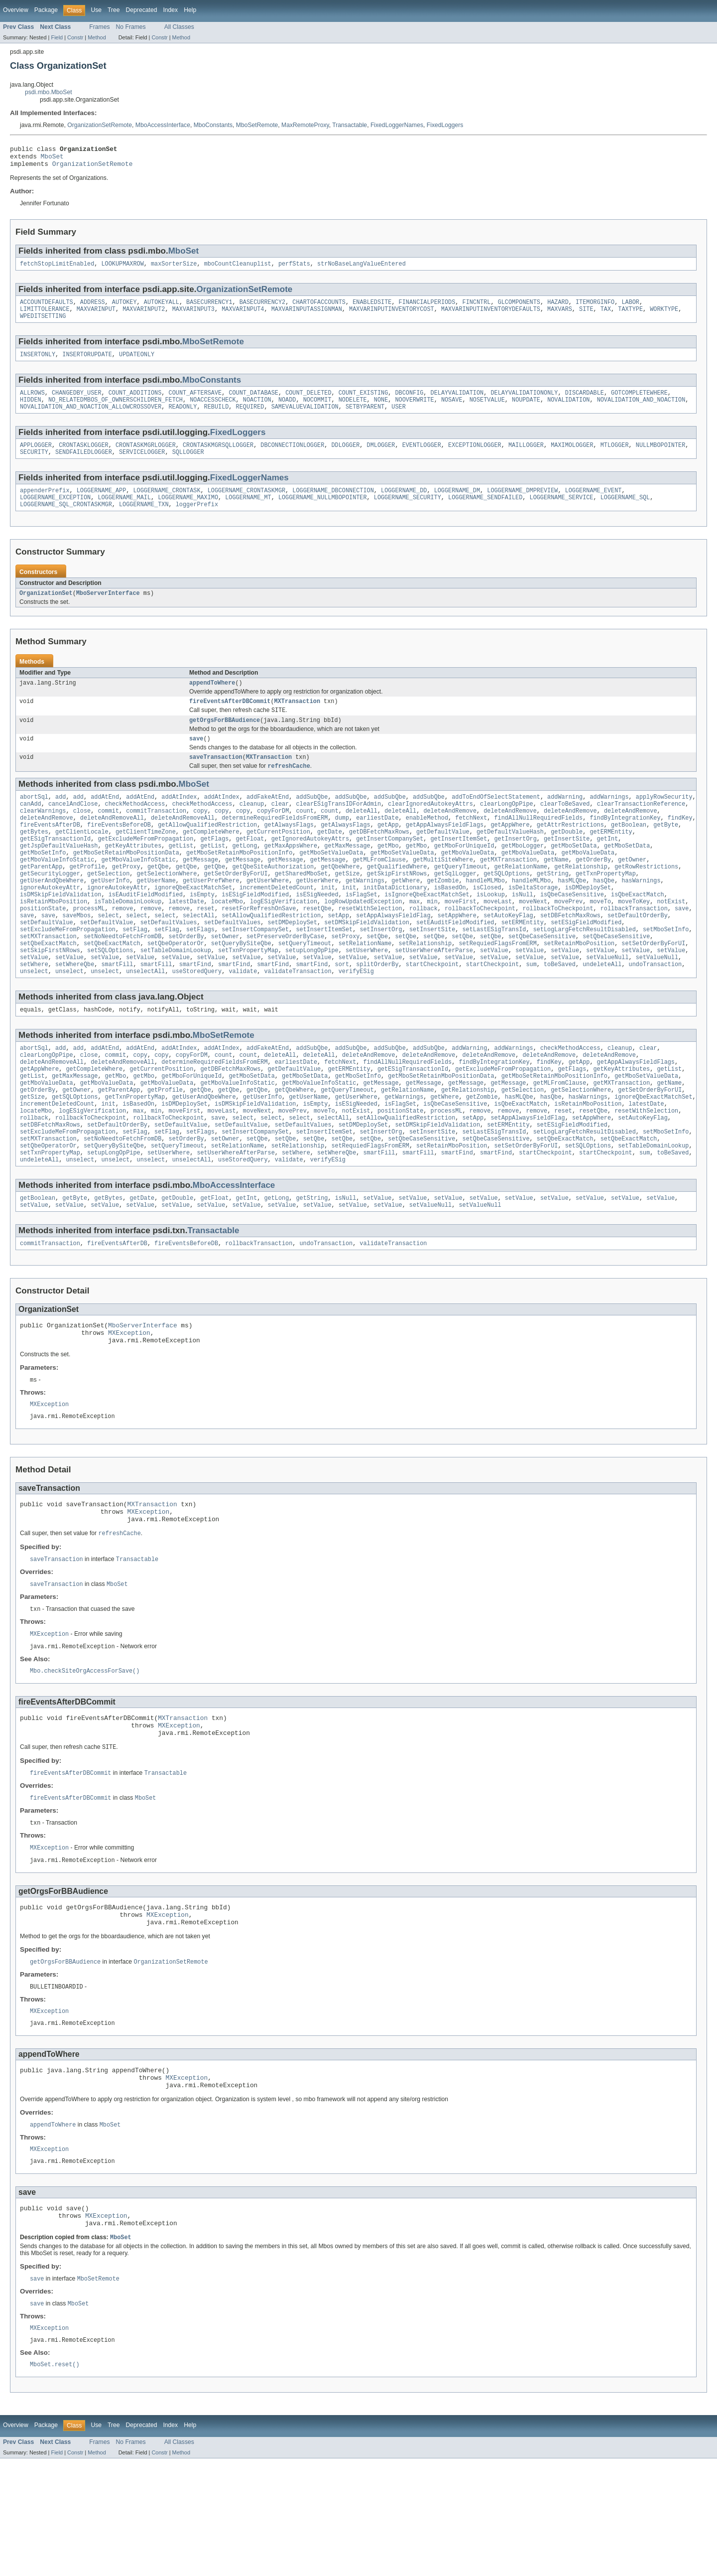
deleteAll (361, 838)
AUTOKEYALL (161, 308)
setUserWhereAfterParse (434, 998)
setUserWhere (367, 998)
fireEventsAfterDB (50, 854)
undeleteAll (602, 1013)
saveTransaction (215, 781)
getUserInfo (110, 918)
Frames (99, 26)
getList (180, 878)
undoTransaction (655, 1013)
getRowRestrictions (646, 902)
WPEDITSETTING (43, 324)
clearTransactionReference (641, 830)
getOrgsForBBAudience (224, 742)
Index (170, 9)
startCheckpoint (432, 1013)
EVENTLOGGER (421, 458)
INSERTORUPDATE (87, 364)
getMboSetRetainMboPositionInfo (239, 886)
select (108, 958)
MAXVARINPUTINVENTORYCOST (391, 316)
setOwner (225, 982)
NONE (381, 411)
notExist (671, 942)
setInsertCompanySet (255, 974)
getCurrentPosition (278, 862)
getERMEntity (611, 862)
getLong (244, 878)
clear (280, 830)
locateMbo (227, 942)
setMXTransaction (48, 982)
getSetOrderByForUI (236, 910)
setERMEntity (522, 966)
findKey (680, 846)
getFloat (250, 870)
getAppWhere (509, 854)
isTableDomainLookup (127, 942)
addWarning (565, 822)
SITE (586, 316)
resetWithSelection (370, 950)
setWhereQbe (74, 1013)
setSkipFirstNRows (50, 998)
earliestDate (377, 846)
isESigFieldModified (255, 934)
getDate (329, 862)
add (60, 822)
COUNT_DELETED (308, 403)
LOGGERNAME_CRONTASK (166, 506)
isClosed (487, 926)
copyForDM (273, 838)
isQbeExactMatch (637, 934)
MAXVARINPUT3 (193, 316)
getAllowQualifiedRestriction (207, 854)
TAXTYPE (630, 316)
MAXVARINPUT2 (143, 316)
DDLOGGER (345, 458)
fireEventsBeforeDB (119, 854)
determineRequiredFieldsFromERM (275, 846)
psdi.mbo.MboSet (48, 92)
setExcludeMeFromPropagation (68, 974)
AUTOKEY (124, 308)
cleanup (251, 830)
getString (553, 910)
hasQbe (603, 918)
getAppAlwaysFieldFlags (444, 854)
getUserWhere (267, 918)
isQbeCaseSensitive (572, 934)
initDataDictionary (395, 926)
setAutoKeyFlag (508, 958)
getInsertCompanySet (389, 870)
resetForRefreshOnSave (259, 950)
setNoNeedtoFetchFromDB (122, 982)
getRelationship (580, 902)
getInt (607, 870)
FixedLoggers (445, 125)
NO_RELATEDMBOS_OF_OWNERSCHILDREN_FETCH (115, 411)
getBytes (34, 862)
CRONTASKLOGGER (84, 458)
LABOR (630, 308)
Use (96, 9)
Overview (15, 9)
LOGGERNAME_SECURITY (407, 514)
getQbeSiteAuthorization (272, 902)
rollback (423, 950)
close (82, 838)
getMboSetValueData (331, 886)
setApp (338, 958)
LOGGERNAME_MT (248, 514)
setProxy (345, 982)
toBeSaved (560, 1013)
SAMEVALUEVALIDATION (305, 419)
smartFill (117, 1013)
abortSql (34, 822)
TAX (605, 316)
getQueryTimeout (460, 902)
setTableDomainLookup (175, 998)
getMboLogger (522, 878)
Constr (75, 37)
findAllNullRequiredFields (538, 846)
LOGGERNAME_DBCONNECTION (332, 506)
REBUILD (216, 419)
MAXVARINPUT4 (243, 316)
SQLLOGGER (188, 466)
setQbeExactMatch (48, 990)
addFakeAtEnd (267, 822)
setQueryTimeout (305, 990)
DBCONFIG (409, 403)
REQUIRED (250, 419)
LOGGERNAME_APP (101, 506)
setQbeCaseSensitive (542, 982)
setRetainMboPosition (579, 990)
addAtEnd (105, 822)
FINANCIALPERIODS (426, 308)
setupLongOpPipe (312, 998)
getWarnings (365, 918)
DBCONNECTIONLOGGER (292, 458)
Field (57, 37)
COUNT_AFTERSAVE (195, 403)
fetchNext (471, 846)
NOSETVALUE (487, 411)
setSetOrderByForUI (653, 990)
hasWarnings (640, 918)
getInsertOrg (515, 870)
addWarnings (609, 822)
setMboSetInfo (666, 974)
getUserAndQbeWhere (52, 918)
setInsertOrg (380, 974)
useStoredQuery (197, 1021)
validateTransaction (297, 1021)
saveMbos (76, 958)
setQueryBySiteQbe (241, 990)
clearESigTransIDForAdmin (338, 830)
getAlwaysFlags (289, 854)
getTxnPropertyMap (606, 910)
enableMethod (427, 846)
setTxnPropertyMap (248, 998)
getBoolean (628, 854)
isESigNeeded (317, 934)
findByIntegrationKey (625, 846)
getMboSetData (574, 878)
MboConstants (213, 125)
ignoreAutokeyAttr (50, 926)
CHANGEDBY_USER (77, 403)
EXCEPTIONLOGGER (474, 458)
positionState (43, 950)
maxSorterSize (174, 269)
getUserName (156, 918)
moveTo (600, 942)
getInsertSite (567, 870)
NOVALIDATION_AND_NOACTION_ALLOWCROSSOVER (90, 419)
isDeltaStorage (533, 926)
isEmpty (202, 934)
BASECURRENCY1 (209, 308)
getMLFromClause (379, 894)
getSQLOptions (506, 910)
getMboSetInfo (43, 886)
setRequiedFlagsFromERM (497, 990)
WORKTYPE (664, 316)
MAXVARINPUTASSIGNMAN (306, 316)
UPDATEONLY (136, 364)
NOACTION (257, 411)
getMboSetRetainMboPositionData (126, 886)
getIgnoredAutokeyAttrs (310, 870)
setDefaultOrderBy (637, 958)
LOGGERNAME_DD (404, 506)
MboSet (52, 158)
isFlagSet (361, 934)
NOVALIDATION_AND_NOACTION (641, 411)
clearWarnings (43, 838)
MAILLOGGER (526, 458)
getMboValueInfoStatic (57, 894)
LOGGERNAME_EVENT (593, 506)
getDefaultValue (443, 862)
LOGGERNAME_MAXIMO (188, 514)
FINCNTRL (476, 308)
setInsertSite (432, 974)
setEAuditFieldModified (455, 966)
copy (200, 838)
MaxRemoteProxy (305, 125)
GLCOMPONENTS (518, 308)
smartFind (195, 1013)
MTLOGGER (614, 458)
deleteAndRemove (450, 838)
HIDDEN (30, 411)
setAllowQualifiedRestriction (271, 958)
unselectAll (145, 1021)
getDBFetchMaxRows (379, 862)
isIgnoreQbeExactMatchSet (427, 934)
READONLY (182, 419)
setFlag (134, 974)
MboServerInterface (108, 611)
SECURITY (34, 466)
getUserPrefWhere (211, 918)
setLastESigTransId (494, 974)
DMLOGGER (381, 458)
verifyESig (356, 1021)
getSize (347, 910)
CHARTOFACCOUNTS (319, 308)
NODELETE (353, 411)
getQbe (158, 902)
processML (89, 950)
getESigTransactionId (55, 870)
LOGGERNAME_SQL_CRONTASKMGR (66, 522)
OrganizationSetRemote (99, 125)
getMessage (200, 894)
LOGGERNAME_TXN (144, 522)
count (305, 838)
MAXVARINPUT (96, 316)
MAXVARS (559, 316)
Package (46, 9)
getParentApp (41, 902)
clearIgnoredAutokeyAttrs (430, 830)
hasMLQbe (572, 918)
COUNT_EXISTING (363, 403)
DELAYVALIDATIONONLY (524, 403)
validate (243, 1021)
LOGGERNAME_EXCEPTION (55, 514)
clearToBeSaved (565, 830)
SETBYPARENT (365, 419)
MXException (129, 1406)
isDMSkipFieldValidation (60, 934)
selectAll (199, 958)
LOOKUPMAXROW (122, 269)
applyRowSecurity (664, 822)
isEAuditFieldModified (146, 934)
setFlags (200, 974)
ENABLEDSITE (372, 308)
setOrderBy (186, 982)
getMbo (388, 878)
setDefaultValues (168, 966)
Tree (114, 9)
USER (398, 419)
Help (190, 9)
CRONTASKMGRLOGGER (146, 458)
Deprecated (141, 9)
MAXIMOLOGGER (572, 458)
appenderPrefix (45, 506)
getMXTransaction (508, 894)
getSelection (108, 910)
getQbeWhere (340, 902)
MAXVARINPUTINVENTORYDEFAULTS (490, 316)
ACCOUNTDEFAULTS (46, 308)
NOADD (287, 411)
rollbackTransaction (634, 950)
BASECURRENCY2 (262, 308)
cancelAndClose (73, 830)
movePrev (568, 942)
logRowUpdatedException (363, 942)
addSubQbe (312, 822)
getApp (388, 854)
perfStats (294, 269)
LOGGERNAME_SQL (625, 514)
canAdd (30, 830)
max (414, 942)
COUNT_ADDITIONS (135, 403)
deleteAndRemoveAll (112, 846)
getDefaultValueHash (510, 862)
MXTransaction (297, 721)
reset (206, 950)
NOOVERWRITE (414, 411)
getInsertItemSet (458, 870)
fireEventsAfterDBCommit (229, 721)
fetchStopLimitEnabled (57, 269)
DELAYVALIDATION (456, 403)
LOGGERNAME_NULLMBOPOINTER (322, 514)
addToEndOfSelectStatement (496, 822)
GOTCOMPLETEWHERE (639, 403)
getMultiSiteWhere (443, 894)
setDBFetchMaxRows (570, 958)
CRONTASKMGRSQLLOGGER (218, 458)
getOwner (632, 894)
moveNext (533, 942)
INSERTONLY (37, 364)
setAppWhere (457, 958)
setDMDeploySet (292, 966)
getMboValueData (467, 886)
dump (342, 846)
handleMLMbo (485, 918)
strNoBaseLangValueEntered (361, 269)
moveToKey (634, 942)
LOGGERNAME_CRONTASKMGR (246, 506)
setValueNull (607, 1005)
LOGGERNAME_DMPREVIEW (522, 506)
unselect (34, 1021)
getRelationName (520, 902)
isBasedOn (450, 926)
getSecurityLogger (50, 910)
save (196, 761)
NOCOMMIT (317, 411)
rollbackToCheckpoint (480, 950)
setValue (494, 998)
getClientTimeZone (146, 862)
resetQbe (317, 950)
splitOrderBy (377, 1013)
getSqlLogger (455, 910)
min (432, 942)
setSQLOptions (110, 998)
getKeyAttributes (133, 878)
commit (108, 838)
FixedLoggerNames (396, 125)
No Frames (131, 26)
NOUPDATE (526, 411)
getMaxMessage (347, 878)
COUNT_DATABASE (253, 403)
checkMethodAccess (135, 830)
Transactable (349, 125)
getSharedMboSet (301, 910)
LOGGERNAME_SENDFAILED (485, 514)
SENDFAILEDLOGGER (83, 466)
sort (342, 1013)
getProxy (126, 902)
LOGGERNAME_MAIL (124, 514)
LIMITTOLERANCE (45, 316)
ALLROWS (32, 403)
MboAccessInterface (162, 125)
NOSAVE (452, 411)
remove (122, 950)
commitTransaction (156, 838)
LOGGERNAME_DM (457, 506)
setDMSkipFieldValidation (366, 966)
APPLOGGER (36, 458)
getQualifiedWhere (397, 902)
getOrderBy (593, 894)
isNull (522, 934)
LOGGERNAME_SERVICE (561, 514)
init (328, 926)
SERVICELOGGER (142, 466)
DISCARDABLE (584, 403)
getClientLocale (82, 862)
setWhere (34, 1013)
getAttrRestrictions (570, 854)
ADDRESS (92, 308)
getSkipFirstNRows (396, 910)
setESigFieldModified (586, 966)
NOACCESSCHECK (213, 411)
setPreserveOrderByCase (285, 982)
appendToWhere (212, 702)
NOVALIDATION (568, 411)
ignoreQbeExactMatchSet (193, 926)
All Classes (179, 26)
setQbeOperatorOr (175, 990)
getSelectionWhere (167, 910)
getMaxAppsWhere (290, 878)
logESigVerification (283, 942)
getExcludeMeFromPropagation (145, 870)
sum (531, 1013)
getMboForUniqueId (464, 878)
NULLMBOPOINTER (661, 458)
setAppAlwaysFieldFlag (393, 958)
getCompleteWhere (211, 862)
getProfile (87, 902)
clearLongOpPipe (506, 830)
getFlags (214, 870)
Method (97, 37)
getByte (665, 854)
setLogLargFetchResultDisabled (584, 974)
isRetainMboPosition (53, 942)
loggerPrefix (197, 522)
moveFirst (461, 942)
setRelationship (425, 990)
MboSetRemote (257, 125)
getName (556, 894)
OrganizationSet (46, 611)
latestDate (186, 942)
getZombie (443, 918)
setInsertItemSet (324, 974)
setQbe (377, 982)
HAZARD (558, 308)
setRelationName (365, 990)
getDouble (567, 862)
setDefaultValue (46, 966)
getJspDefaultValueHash (59, 878)
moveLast (497, 942)
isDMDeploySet (588, 926)
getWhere (405, 918)
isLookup (491, 934)
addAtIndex (179, 822)
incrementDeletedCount (276, 926)
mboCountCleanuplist (237, 269)
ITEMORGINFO (595, 308)
